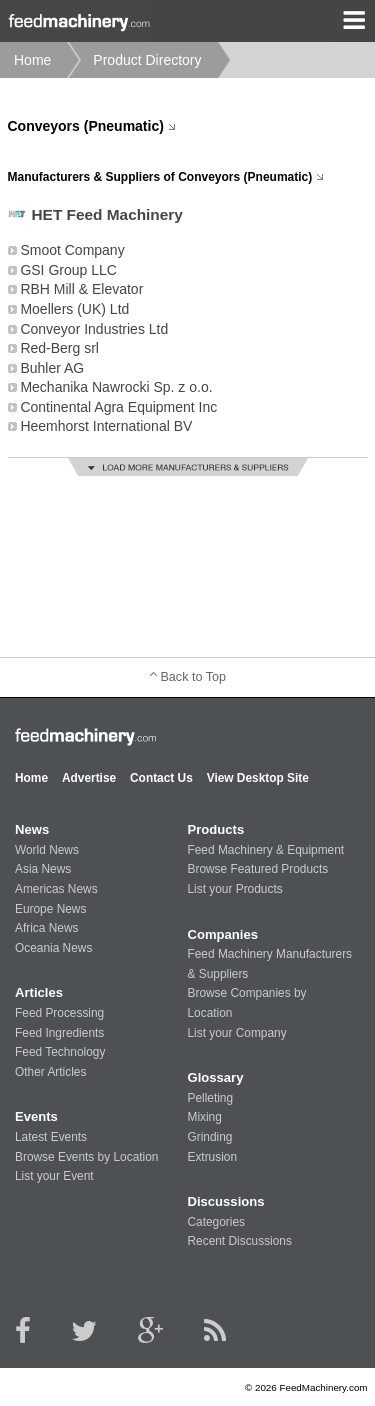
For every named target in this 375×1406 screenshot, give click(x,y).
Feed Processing (59, 1013)
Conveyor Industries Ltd (94, 329)
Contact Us (161, 778)
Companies (222, 934)
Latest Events (51, 1137)
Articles (39, 992)
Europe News (50, 909)
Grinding (209, 1137)
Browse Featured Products (257, 869)
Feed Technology (60, 1052)
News (32, 829)
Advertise (89, 778)
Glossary (215, 1077)
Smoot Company (72, 250)
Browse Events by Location (86, 1157)
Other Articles (50, 1072)
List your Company (236, 1033)
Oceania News (53, 948)
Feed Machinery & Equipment (265, 850)
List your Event (54, 1176)
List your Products (234, 889)
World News (47, 850)
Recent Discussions (239, 1241)
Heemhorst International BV (106, 426)
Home (32, 60)
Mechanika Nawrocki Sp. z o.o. (116, 387)
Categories (216, 1222)
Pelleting (210, 1098)
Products (215, 829)
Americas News (56, 889)
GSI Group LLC (68, 270)
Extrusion (212, 1157)
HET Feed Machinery (107, 214)
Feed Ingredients (59, 1033)
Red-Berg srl (59, 348)
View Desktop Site (258, 778)
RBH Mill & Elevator (81, 289)
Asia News (43, 869)
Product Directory (147, 60)
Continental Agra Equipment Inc (118, 407)
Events (36, 1116)
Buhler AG (52, 368)
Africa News (46, 928)
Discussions (225, 1201)
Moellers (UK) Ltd (74, 309)
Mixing (204, 1117)
